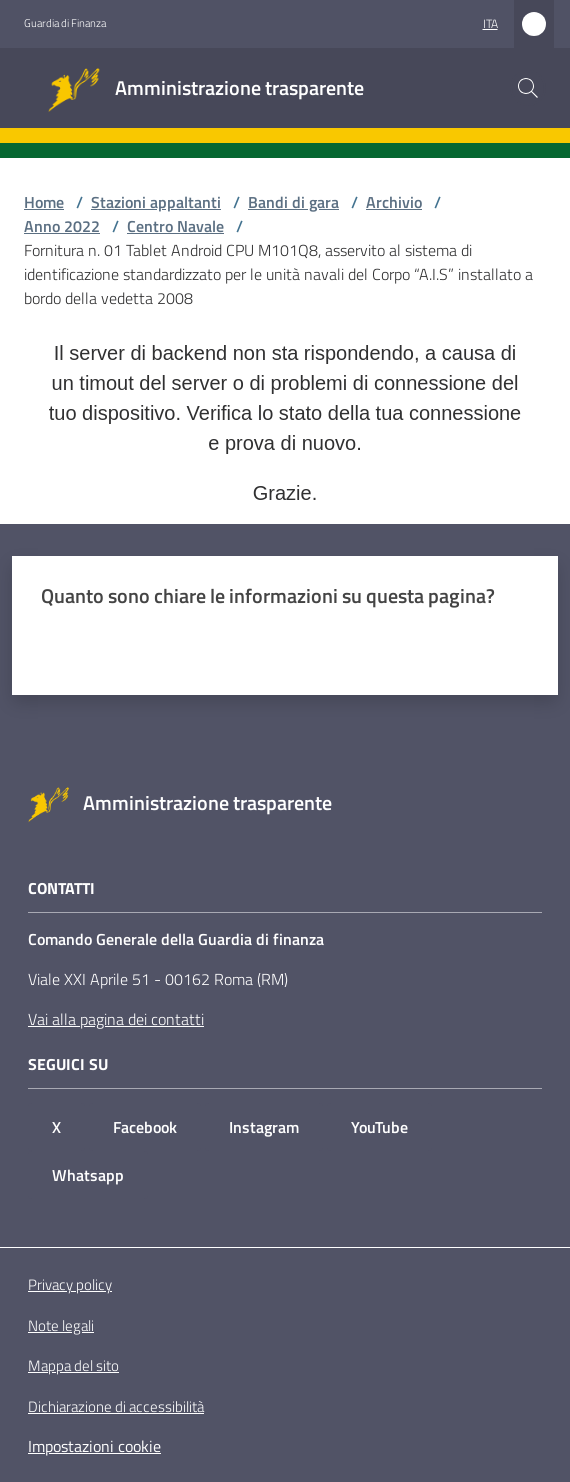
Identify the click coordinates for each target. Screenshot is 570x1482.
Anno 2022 (62, 226)
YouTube (379, 1127)
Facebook (145, 1127)
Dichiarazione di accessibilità (116, 1407)
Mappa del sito (73, 1365)
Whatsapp (88, 1175)
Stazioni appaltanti (156, 202)
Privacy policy (70, 1284)
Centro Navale (175, 226)
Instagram (264, 1127)
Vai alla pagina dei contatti (116, 1019)
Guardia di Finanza (65, 23)
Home (44, 202)
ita (490, 23)
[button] (528, 88)
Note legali (61, 1325)
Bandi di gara (293, 202)
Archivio (394, 202)
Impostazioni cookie (94, 1446)
